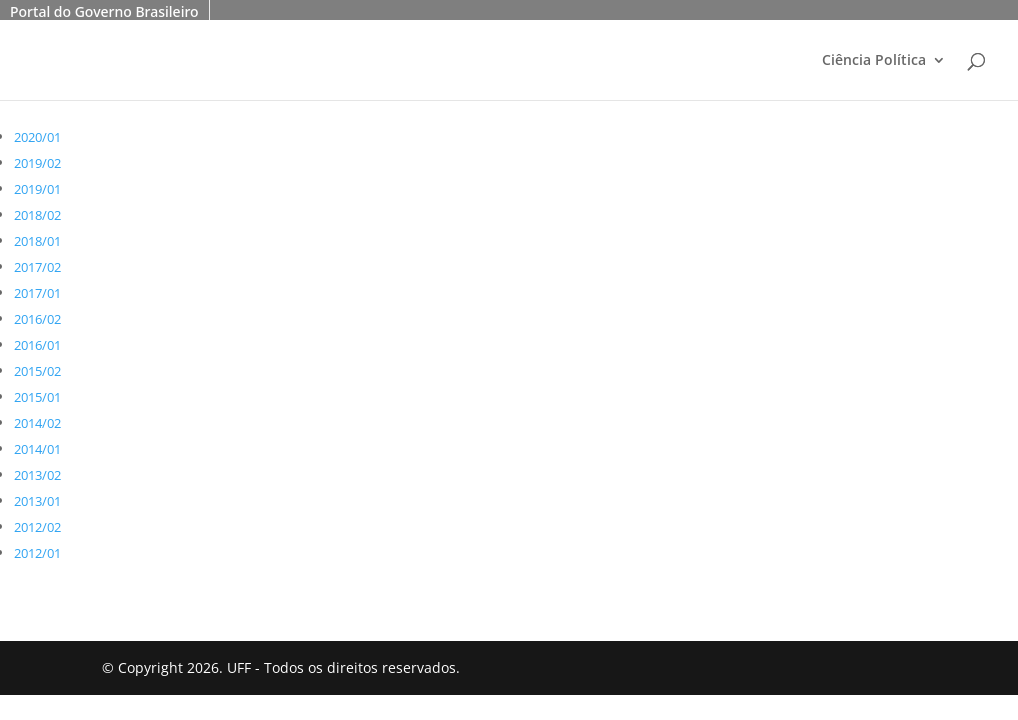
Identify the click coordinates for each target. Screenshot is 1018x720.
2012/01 (37, 553)
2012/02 (37, 527)
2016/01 (37, 345)
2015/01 (37, 397)
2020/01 (37, 137)
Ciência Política (874, 61)
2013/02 (37, 475)
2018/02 (37, 215)
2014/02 (37, 423)
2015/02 (37, 371)
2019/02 (37, 163)
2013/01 (37, 501)
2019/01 (37, 189)
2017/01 (37, 293)
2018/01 (37, 241)
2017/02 (37, 267)
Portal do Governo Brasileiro (104, 11)
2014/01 (37, 449)
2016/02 (37, 319)
